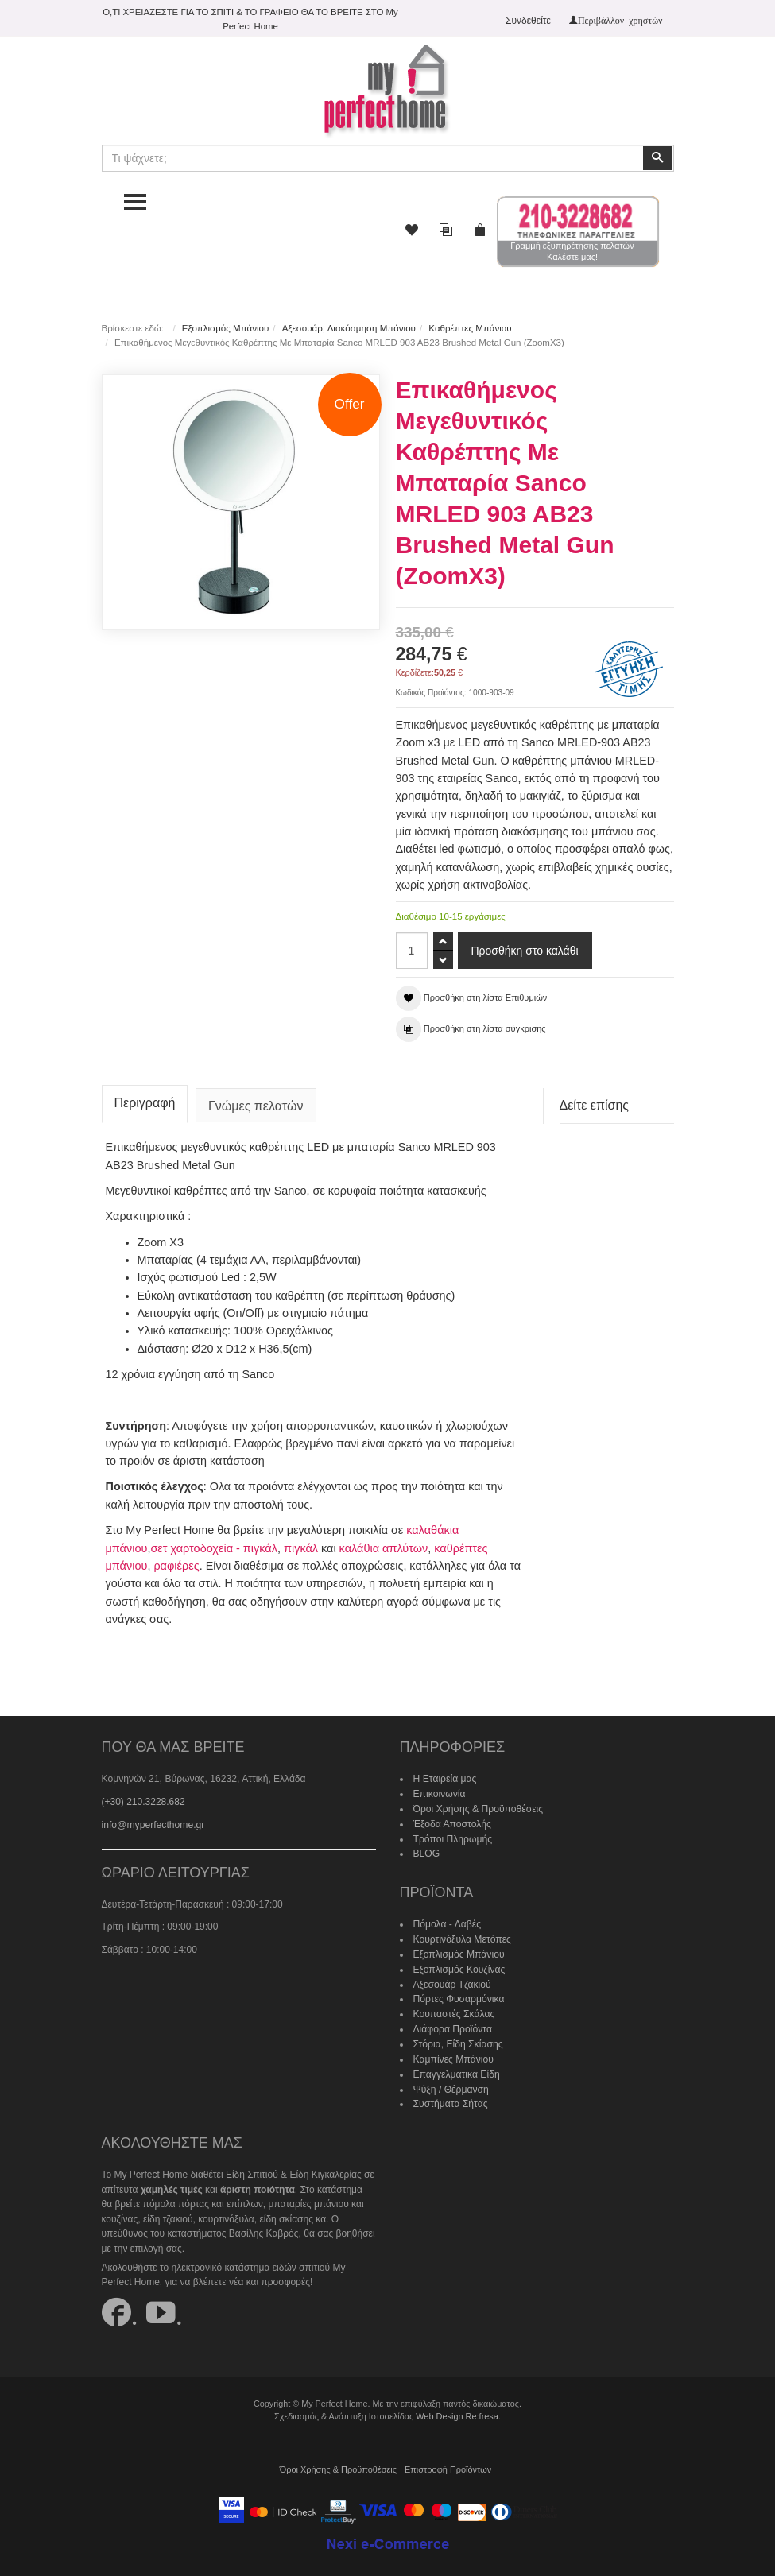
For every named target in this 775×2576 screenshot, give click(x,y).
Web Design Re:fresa (457, 2408)
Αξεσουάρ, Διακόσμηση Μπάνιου (348, 328)
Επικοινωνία (439, 1789)
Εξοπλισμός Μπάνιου (225, 328)
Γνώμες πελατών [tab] (256, 1103)
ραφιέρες (176, 1561)
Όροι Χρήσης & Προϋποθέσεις (477, 1805)
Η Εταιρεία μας (444, 1775)
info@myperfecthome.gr (152, 1820)
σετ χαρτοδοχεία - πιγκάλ (213, 1544)
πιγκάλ (300, 1544)
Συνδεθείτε (528, 20)
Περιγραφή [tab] (145, 1099)
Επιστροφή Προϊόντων (447, 2461)
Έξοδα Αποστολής (451, 1819)
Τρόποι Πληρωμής (452, 1834)
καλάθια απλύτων (382, 1544)
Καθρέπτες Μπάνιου (469, 328)
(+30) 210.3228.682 (143, 1797)
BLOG (426, 1849)
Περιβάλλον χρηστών (620, 20)
